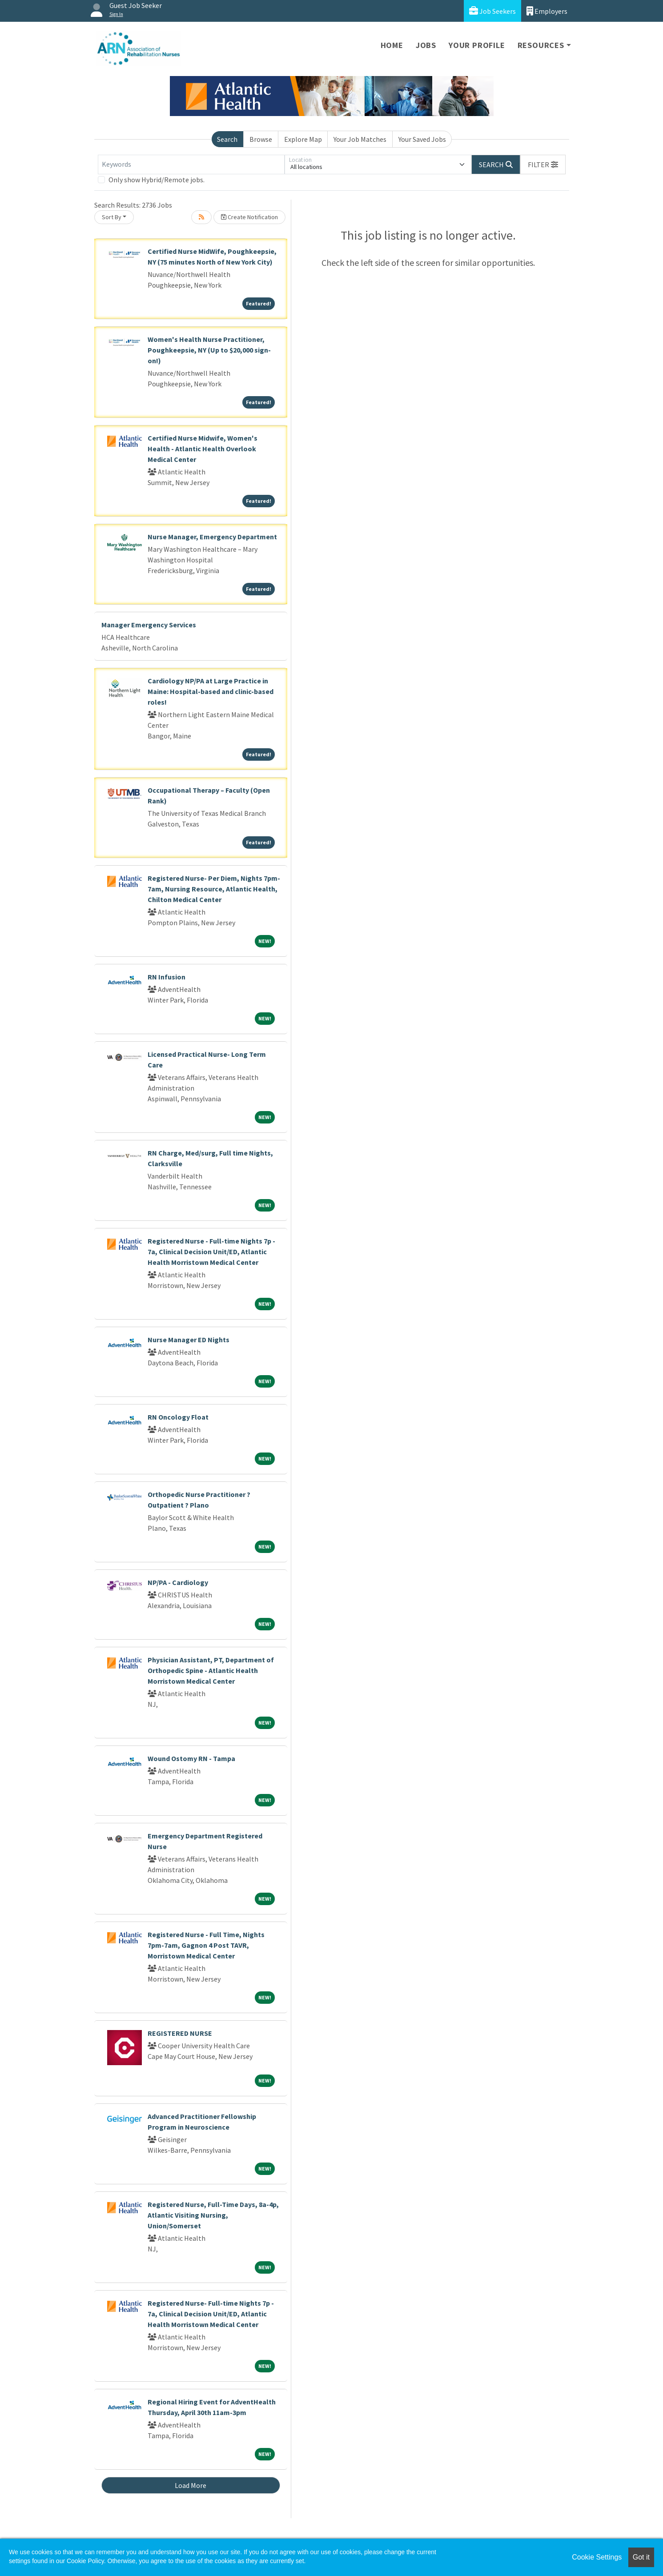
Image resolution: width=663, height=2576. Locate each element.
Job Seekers (492, 10)
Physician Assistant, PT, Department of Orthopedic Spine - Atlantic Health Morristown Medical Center (211, 1670)
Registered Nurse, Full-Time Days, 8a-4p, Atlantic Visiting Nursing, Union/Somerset (213, 2215)
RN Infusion (166, 976)
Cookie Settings (597, 2557)
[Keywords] (191, 164)
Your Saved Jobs (422, 139)
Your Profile (477, 45)
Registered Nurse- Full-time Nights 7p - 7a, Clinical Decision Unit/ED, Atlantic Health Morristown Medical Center (211, 2314)
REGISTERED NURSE (180, 2033)
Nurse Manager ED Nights (188, 1339)
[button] (543, 164)
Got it (641, 2557)
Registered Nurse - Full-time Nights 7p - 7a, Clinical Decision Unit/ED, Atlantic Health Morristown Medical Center (211, 1251)
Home (392, 45)
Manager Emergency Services (148, 624)
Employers (546, 10)
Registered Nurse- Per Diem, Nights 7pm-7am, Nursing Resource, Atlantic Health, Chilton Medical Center (214, 889)
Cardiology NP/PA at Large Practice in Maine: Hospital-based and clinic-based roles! (210, 691)
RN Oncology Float (178, 1416)
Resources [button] (541, 45)
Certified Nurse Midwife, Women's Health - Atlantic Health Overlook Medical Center (202, 448)
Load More (190, 2485)
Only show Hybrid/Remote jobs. (156, 179)
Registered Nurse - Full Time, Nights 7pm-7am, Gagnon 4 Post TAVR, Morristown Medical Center (206, 1945)
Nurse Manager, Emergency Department (212, 536)
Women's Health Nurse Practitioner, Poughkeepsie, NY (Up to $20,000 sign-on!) (209, 350)
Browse (260, 139)
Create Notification (249, 217)
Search (227, 139)
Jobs (426, 45)
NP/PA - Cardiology (178, 1582)
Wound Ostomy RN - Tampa (191, 1758)
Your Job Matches (360, 139)
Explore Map (303, 139)
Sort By (111, 217)
